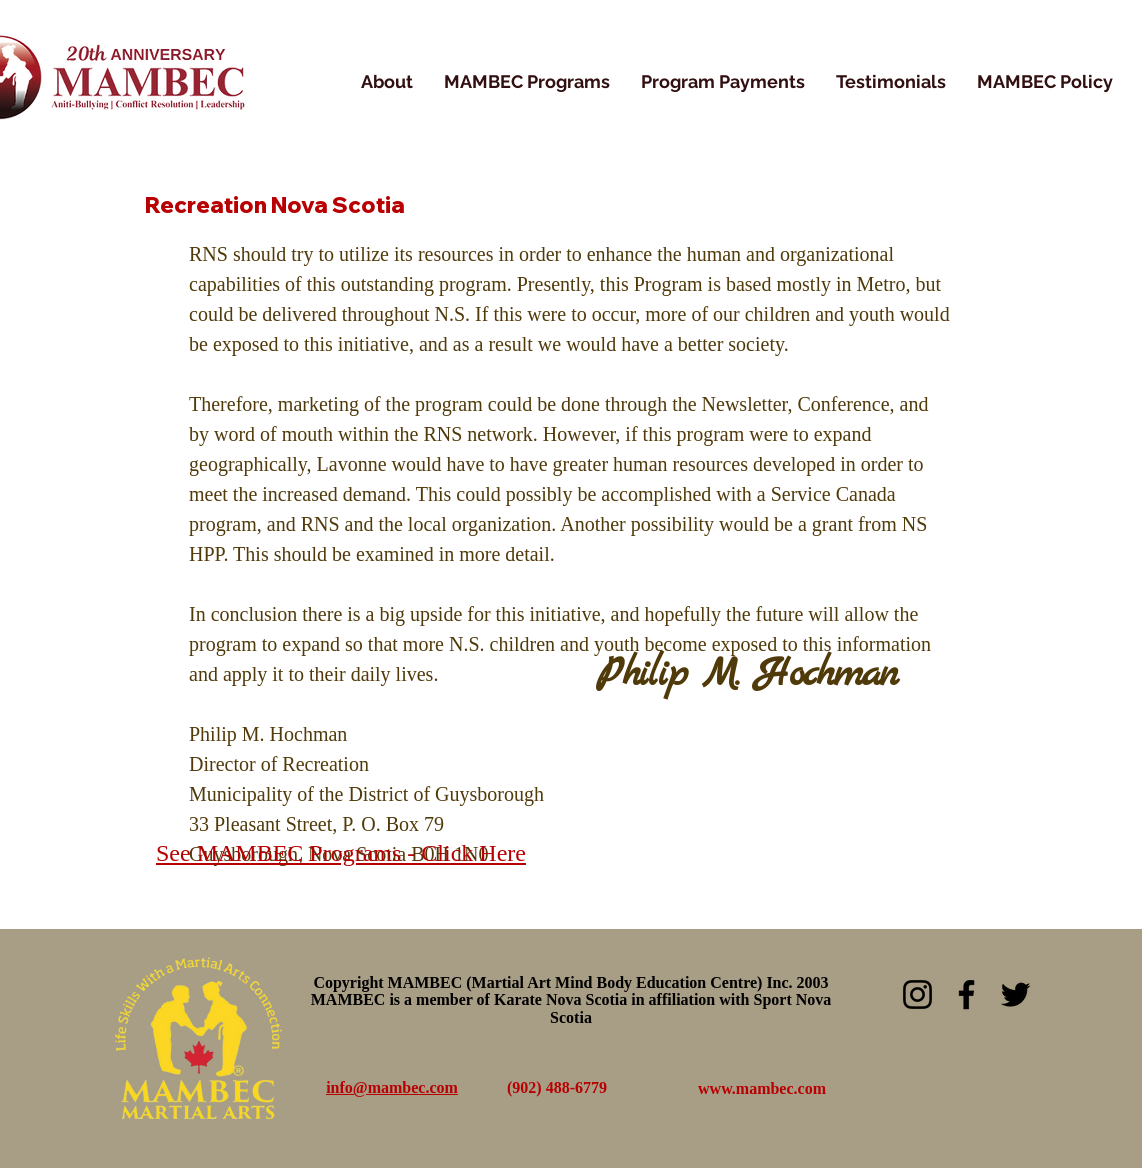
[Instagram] (917, 994)
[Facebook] (966, 994)
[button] (527, 82)
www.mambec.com (762, 1088)
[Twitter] (1015, 994)
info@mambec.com (392, 1087)
